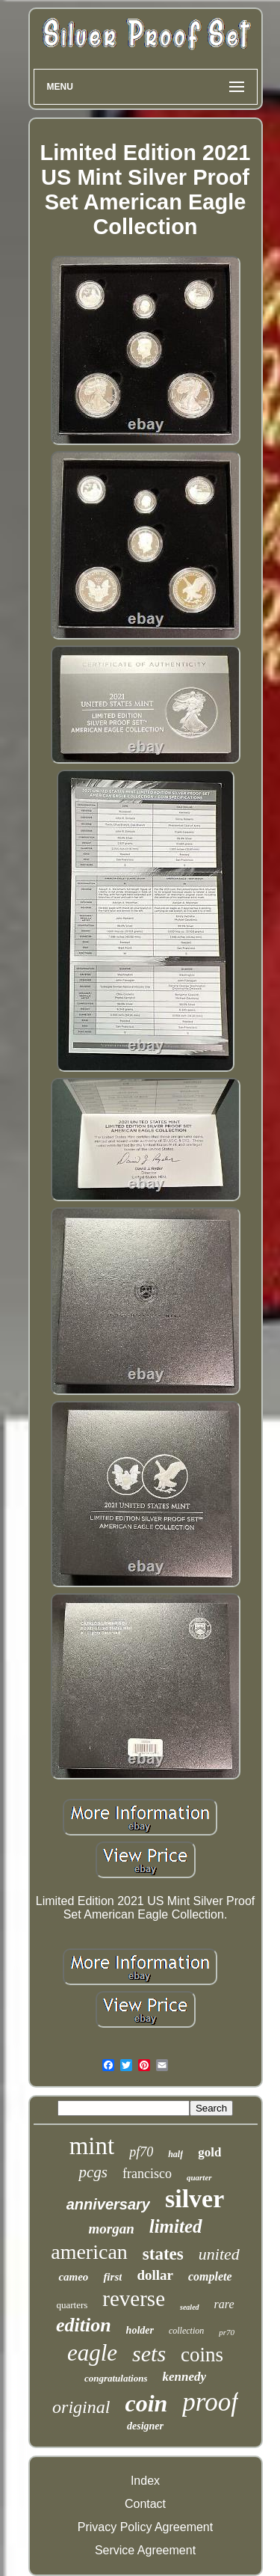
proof (210, 2402)
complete (210, 2276)
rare (224, 2304)
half (175, 2154)
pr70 (226, 2332)
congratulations (116, 2378)
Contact (145, 2503)
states (163, 2254)
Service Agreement (145, 2550)
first (112, 2277)
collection (186, 2330)
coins (202, 2354)
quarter (199, 2177)
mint (92, 2145)
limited (175, 2226)
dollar (155, 2275)
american (89, 2251)
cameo (73, 2277)
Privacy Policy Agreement (145, 2527)
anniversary (108, 2204)
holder (140, 2330)
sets (149, 2353)
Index (145, 2480)
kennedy (184, 2377)
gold (209, 2152)
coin (146, 2403)
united (219, 2254)
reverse (133, 2298)
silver (194, 2198)
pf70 (141, 2151)
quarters (71, 2304)
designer (145, 2426)
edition (83, 2325)
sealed (189, 2307)
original (81, 2407)
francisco (147, 2173)
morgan (111, 2228)
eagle (92, 2353)
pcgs (93, 2172)
